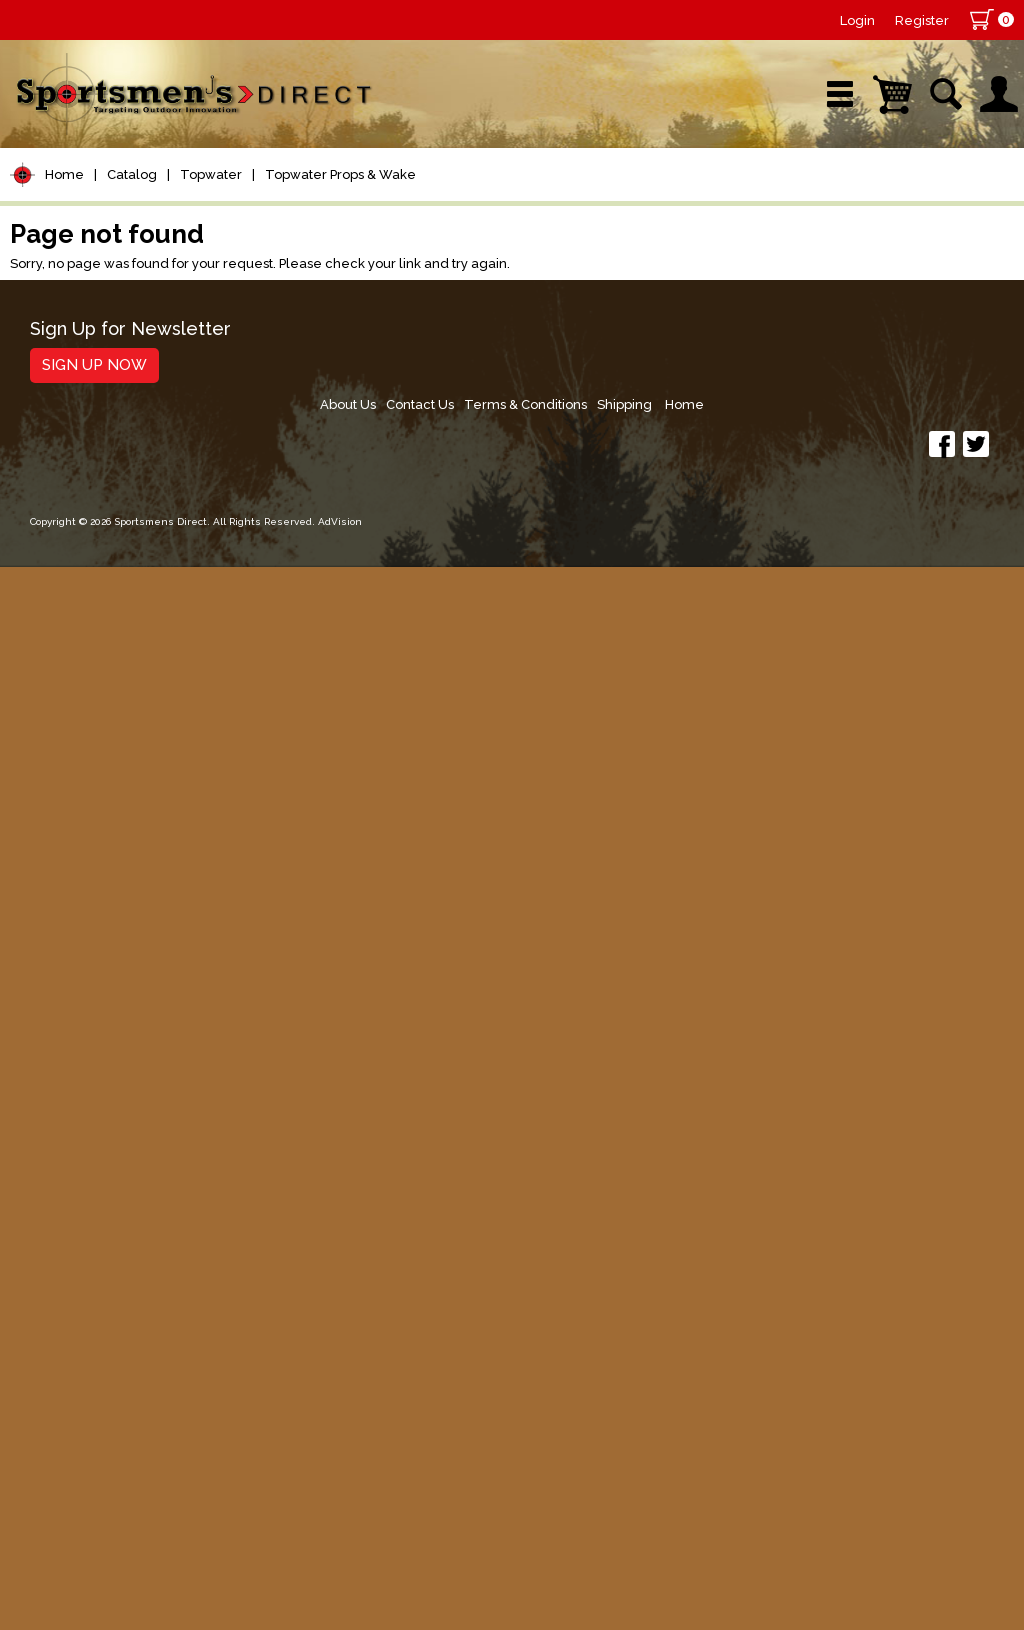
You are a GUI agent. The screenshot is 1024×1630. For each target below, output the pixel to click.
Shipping (922, 1468)
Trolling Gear (76, 1339)
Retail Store (505, 214)
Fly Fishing (65, 1035)
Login (857, 20)
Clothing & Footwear (108, 1149)
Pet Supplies (74, 338)
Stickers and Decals (104, 1301)
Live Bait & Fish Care (109, 1073)
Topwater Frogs (99, 679)
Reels (45, 376)
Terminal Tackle (87, 566)
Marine (49, 1187)
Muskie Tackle (80, 997)
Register (922, 20)
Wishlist (783, 214)
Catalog (132, 278)
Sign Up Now (84, 1497)
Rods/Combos (83, 414)
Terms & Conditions (818, 1468)
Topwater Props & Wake (340, 278)
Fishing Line (71, 528)
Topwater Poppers (110, 705)
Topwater (211, 278)
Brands (361, 214)
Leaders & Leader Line (121, 490)
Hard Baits (64, 789)
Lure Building (77, 604)
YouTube (942, 214)
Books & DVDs (80, 1263)
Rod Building (74, 452)
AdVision (330, 1594)
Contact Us (708, 1468)
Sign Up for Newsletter (120, 1461)
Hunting (53, 1225)
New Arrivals (211, 214)
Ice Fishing (66, 959)
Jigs (37, 865)
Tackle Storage (85, 1111)
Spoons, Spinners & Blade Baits (101, 912)
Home (64, 278)
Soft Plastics (73, 827)
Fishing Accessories (104, 1377)
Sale (640, 214)
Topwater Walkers (107, 757)
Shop (67, 214)
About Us (631, 1468)
